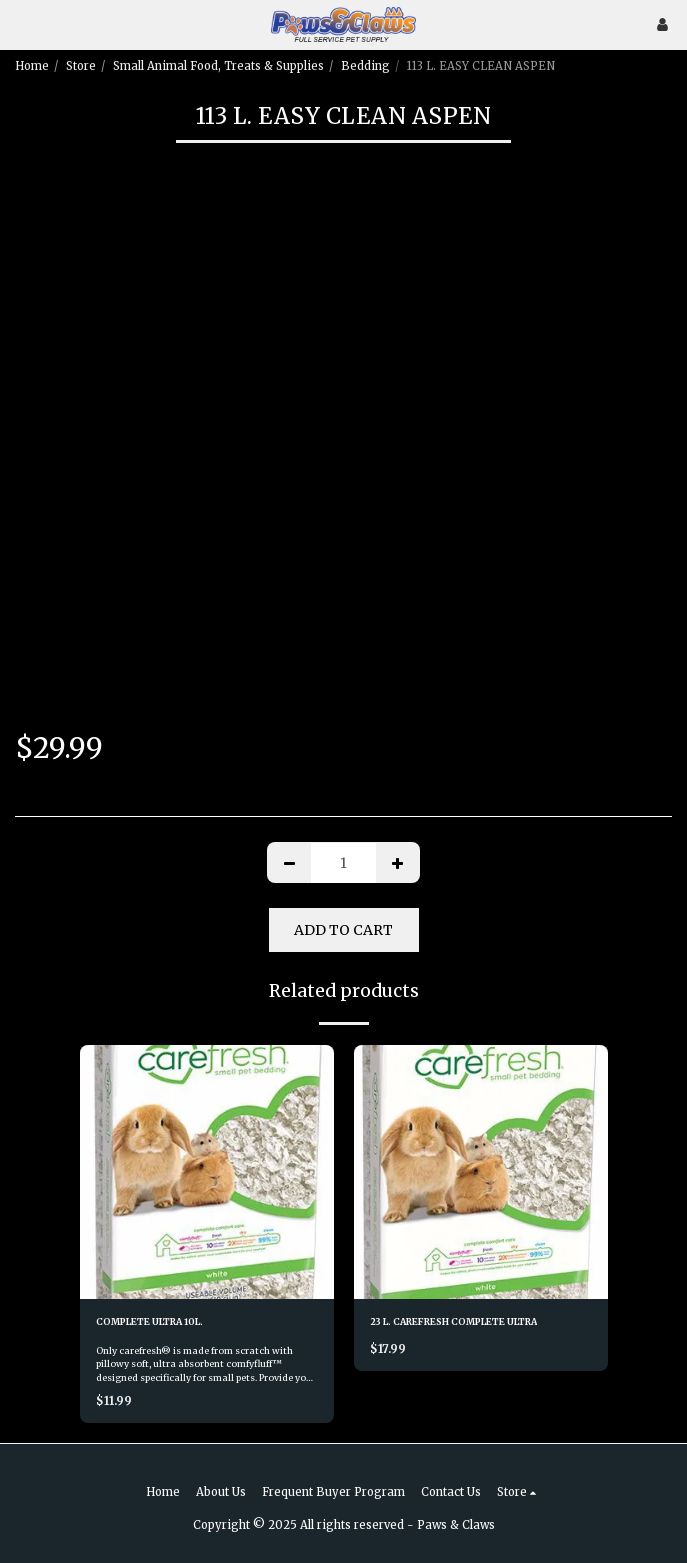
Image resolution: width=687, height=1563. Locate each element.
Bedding (365, 66)
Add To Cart (343, 930)
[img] (207, 1172)
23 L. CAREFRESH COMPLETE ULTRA (453, 1321)
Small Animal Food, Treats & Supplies (218, 66)
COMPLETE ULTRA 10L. (149, 1321)
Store (81, 66)
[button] (22, 23)
